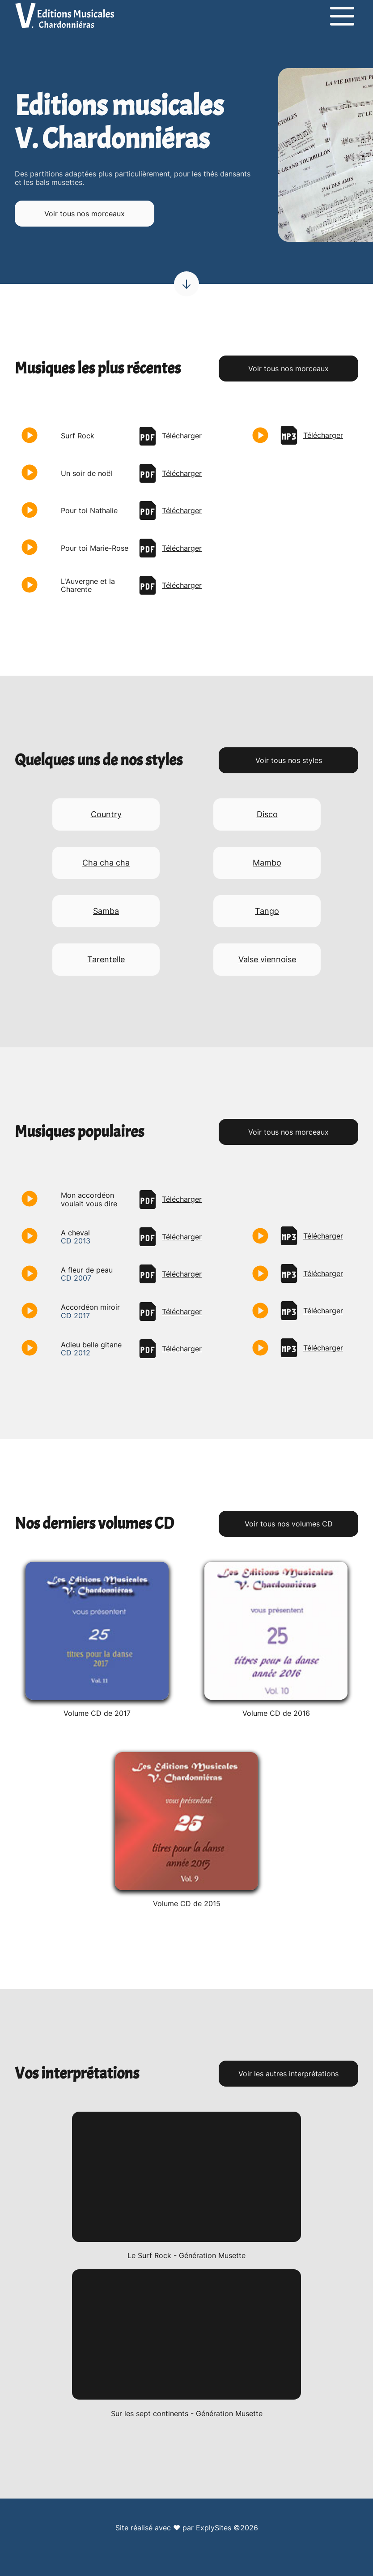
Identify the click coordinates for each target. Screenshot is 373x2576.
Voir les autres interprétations (288, 2073)
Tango (267, 911)
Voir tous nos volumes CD (289, 1523)
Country (106, 814)
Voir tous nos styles (288, 760)
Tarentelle (106, 959)
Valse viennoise (267, 959)
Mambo (267, 862)
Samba (106, 911)
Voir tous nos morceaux (84, 213)
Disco (267, 814)
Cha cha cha (106, 862)
